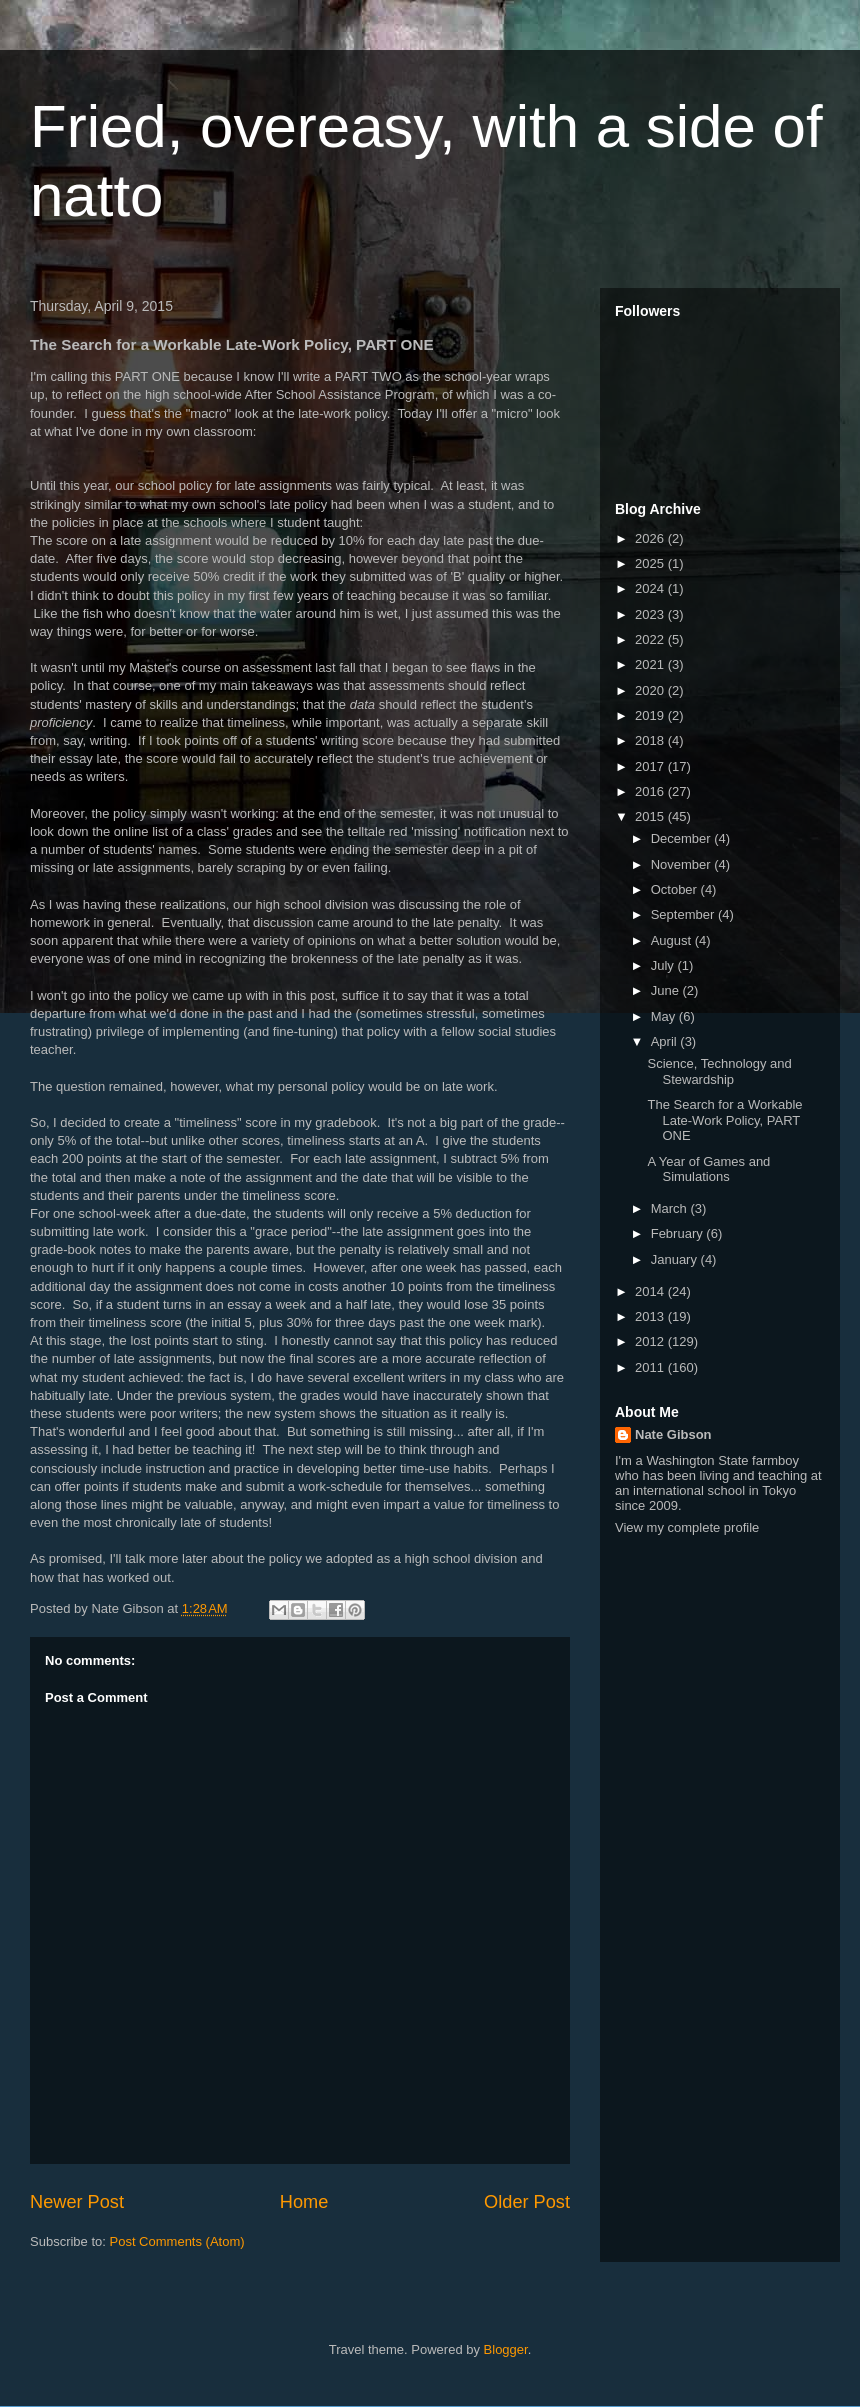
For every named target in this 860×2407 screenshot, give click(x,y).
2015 (651, 816)
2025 (651, 563)
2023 (651, 614)
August (673, 940)
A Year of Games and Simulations (708, 1169)
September (684, 914)
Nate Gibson (673, 1434)
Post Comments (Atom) (177, 2241)
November (683, 864)
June (667, 990)
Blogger (506, 2349)
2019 (651, 715)
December (683, 838)
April (666, 1041)
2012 (651, 1341)
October (676, 889)
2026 (651, 538)
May (665, 1016)
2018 (651, 740)
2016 (651, 791)
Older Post (527, 2202)
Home (304, 2202)
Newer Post (77, 2202)
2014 (651, 1291)
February (679, 1233)
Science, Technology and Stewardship (719, 1071)
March (671, 1208)
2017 (651, 766)
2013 (651, 1316)
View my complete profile (687, 1527)
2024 (651, 588)
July (664, 965)
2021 (651, 664)
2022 (651, 639)
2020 (651, 690)
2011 (651, 1367)
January (676, 1259)
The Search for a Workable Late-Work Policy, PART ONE (724, 1120)
